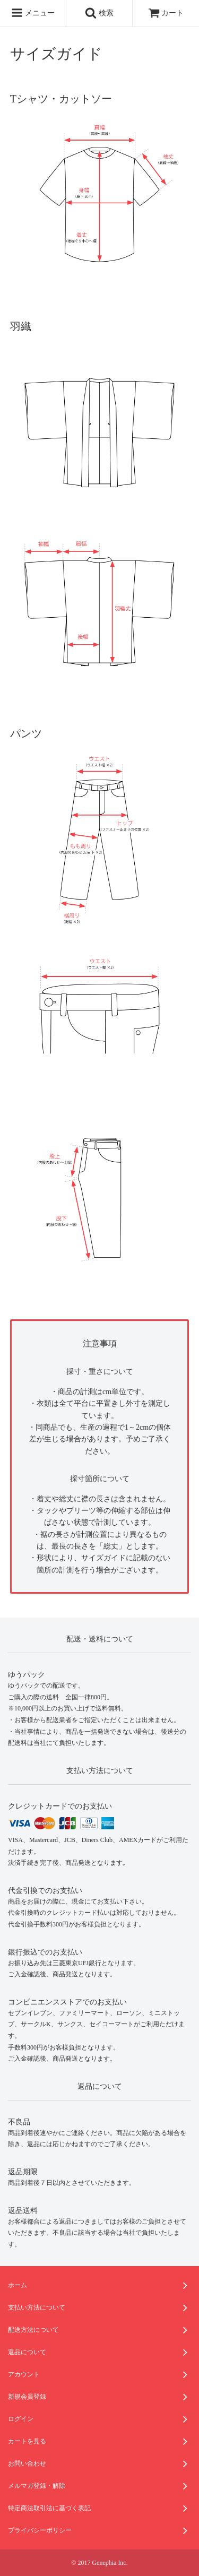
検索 (99, 13)
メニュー (33, 13)
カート (166, 13)
